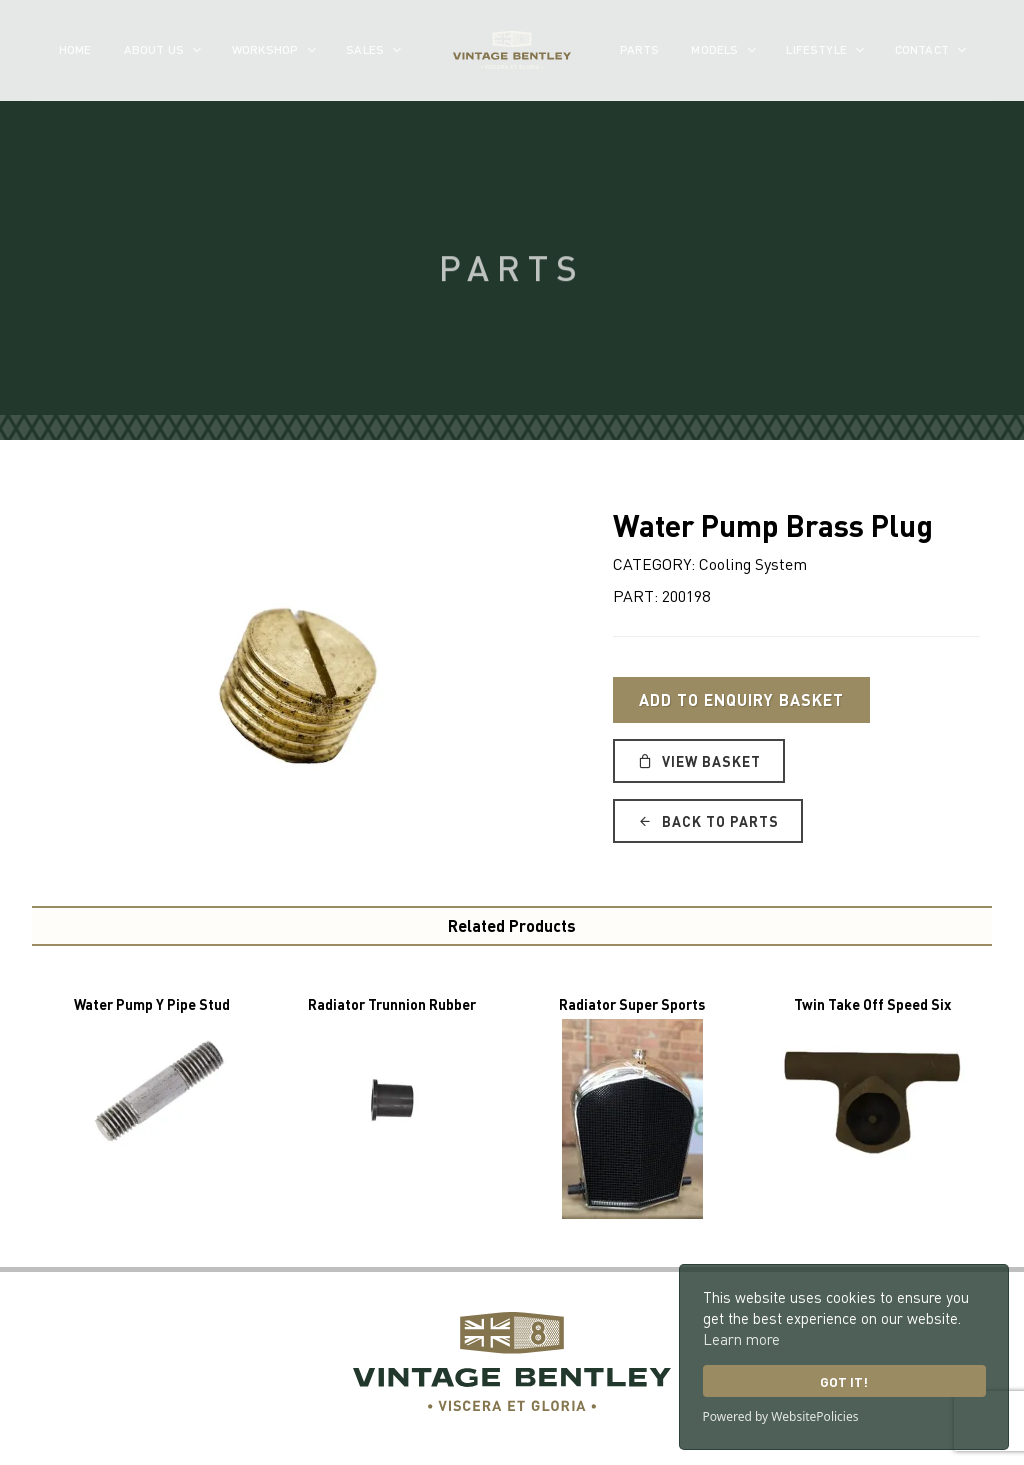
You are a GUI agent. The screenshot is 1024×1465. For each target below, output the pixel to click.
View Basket (699, 761)
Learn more (741, 1339)
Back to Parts (708, 821)
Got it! (844, 1381)
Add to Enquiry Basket (741, 699)
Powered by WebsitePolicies (781, 1416)
